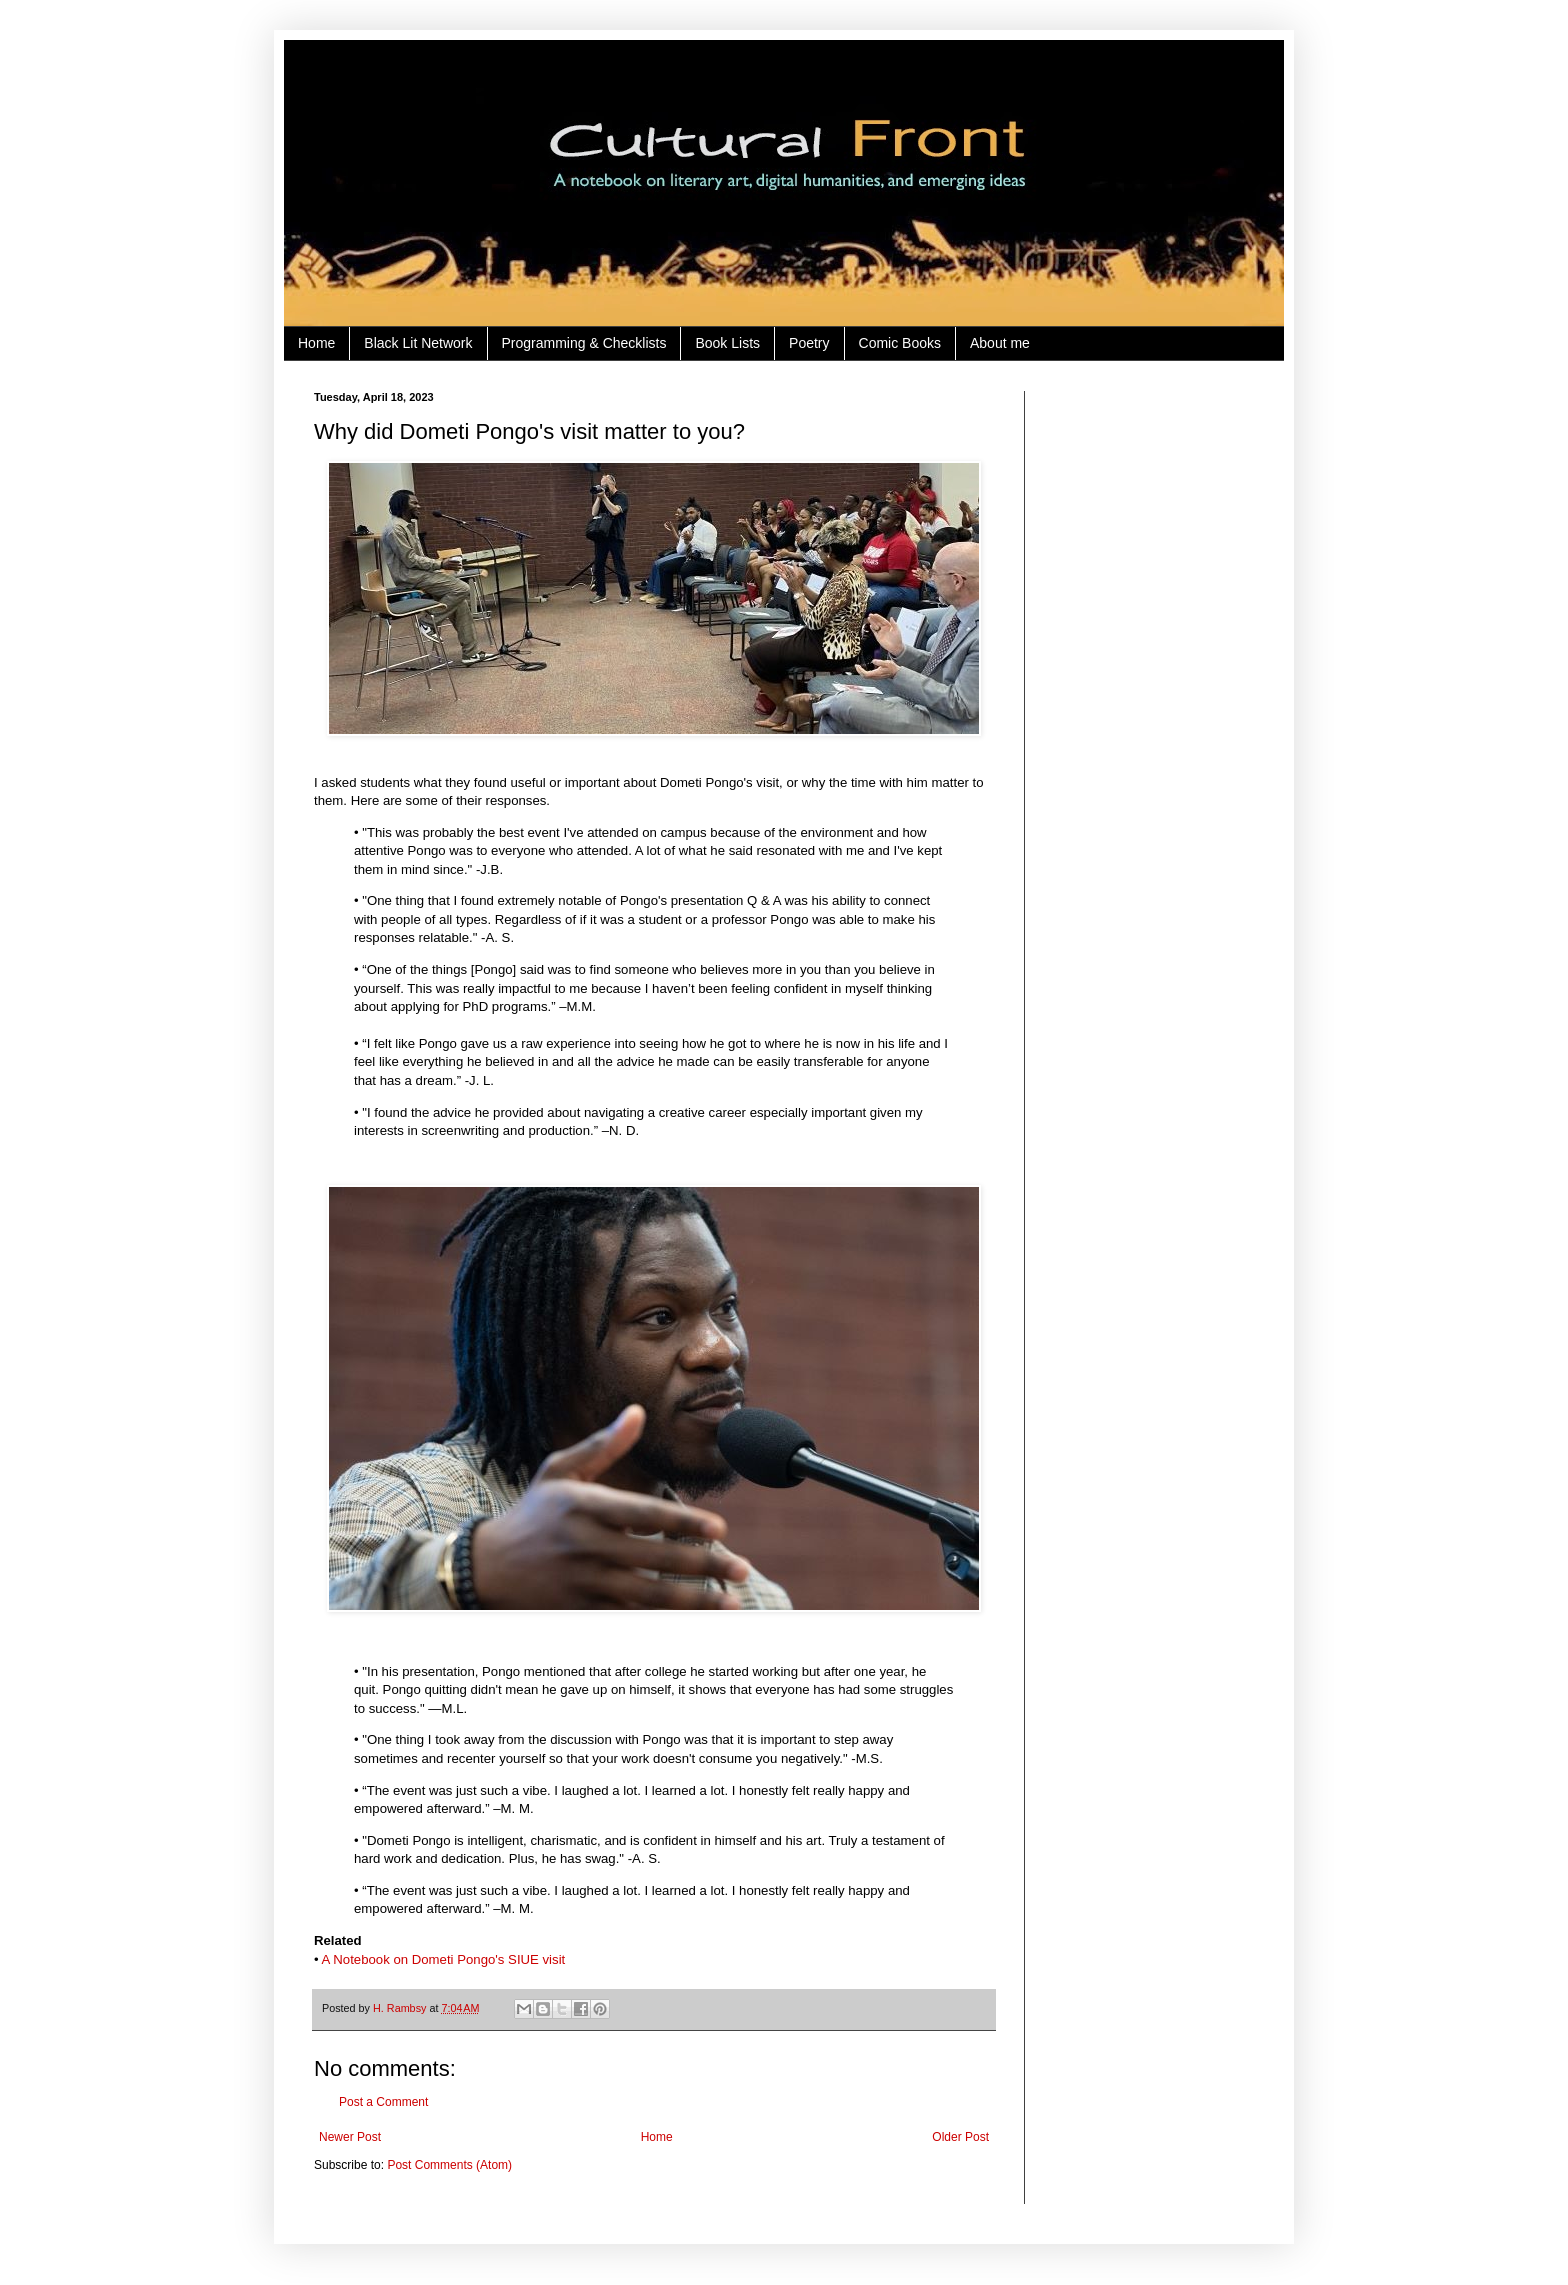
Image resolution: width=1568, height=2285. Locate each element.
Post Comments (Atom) (449, 2165)
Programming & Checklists (584, 343)
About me (1000, 343)
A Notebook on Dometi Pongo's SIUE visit (444, 1959)
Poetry (809, 343)
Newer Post (350, 2137)
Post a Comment (383, 2102)
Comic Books (900, 343)
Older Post (960, 2137)
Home (316, 343)
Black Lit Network (418, 343)
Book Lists (727, 343)
